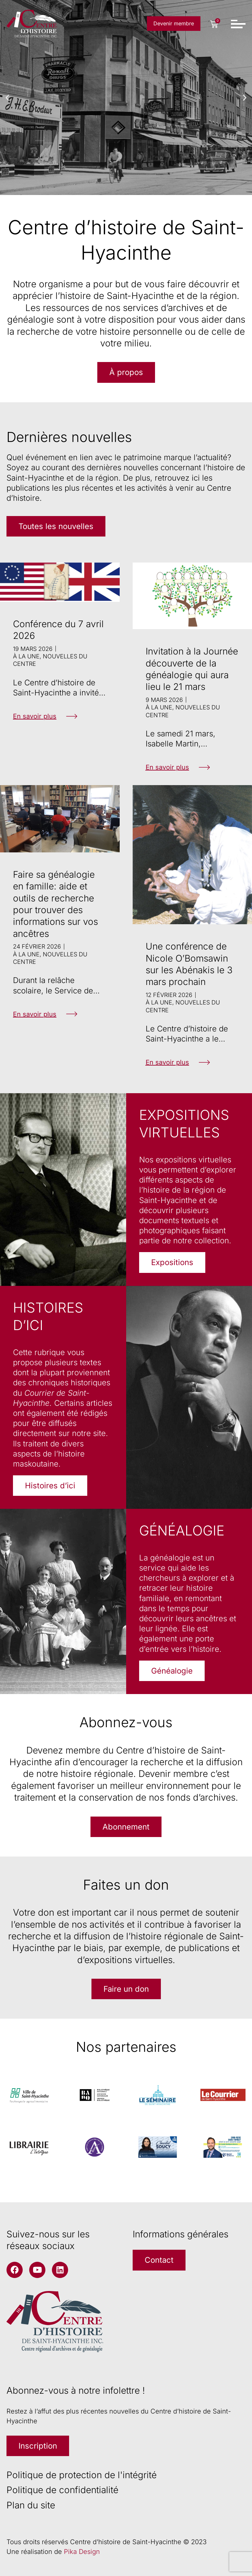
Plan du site (30, 2505)
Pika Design (82, 2552)
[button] (7, 98)
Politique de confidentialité (62, 2489)
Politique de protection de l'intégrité (81, 2474)
